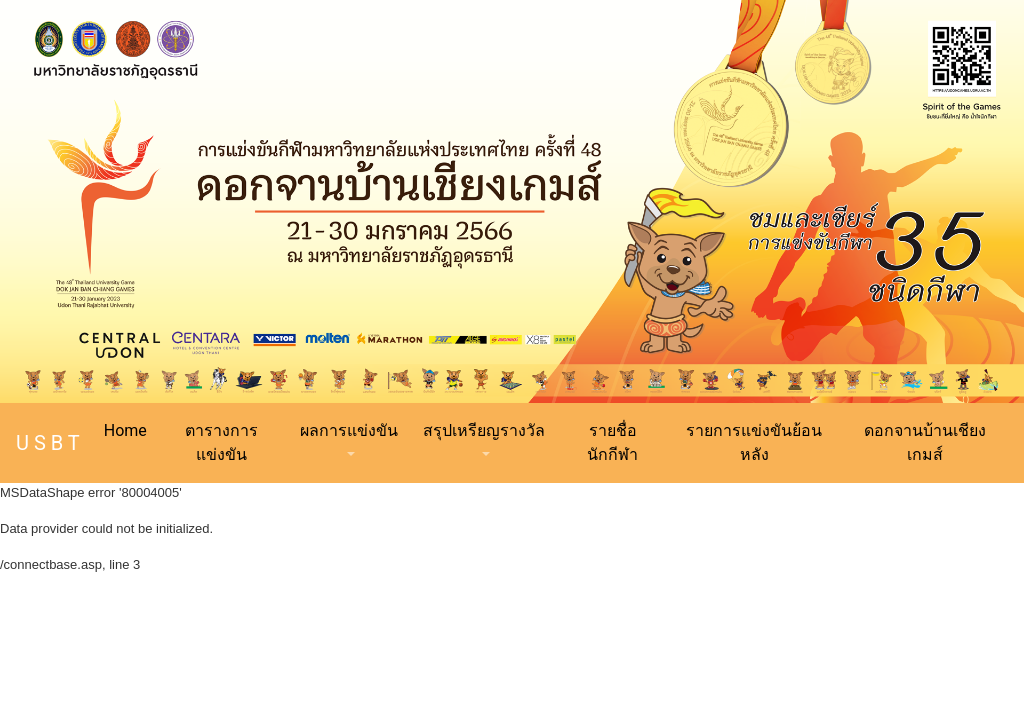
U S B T (48, 443)
